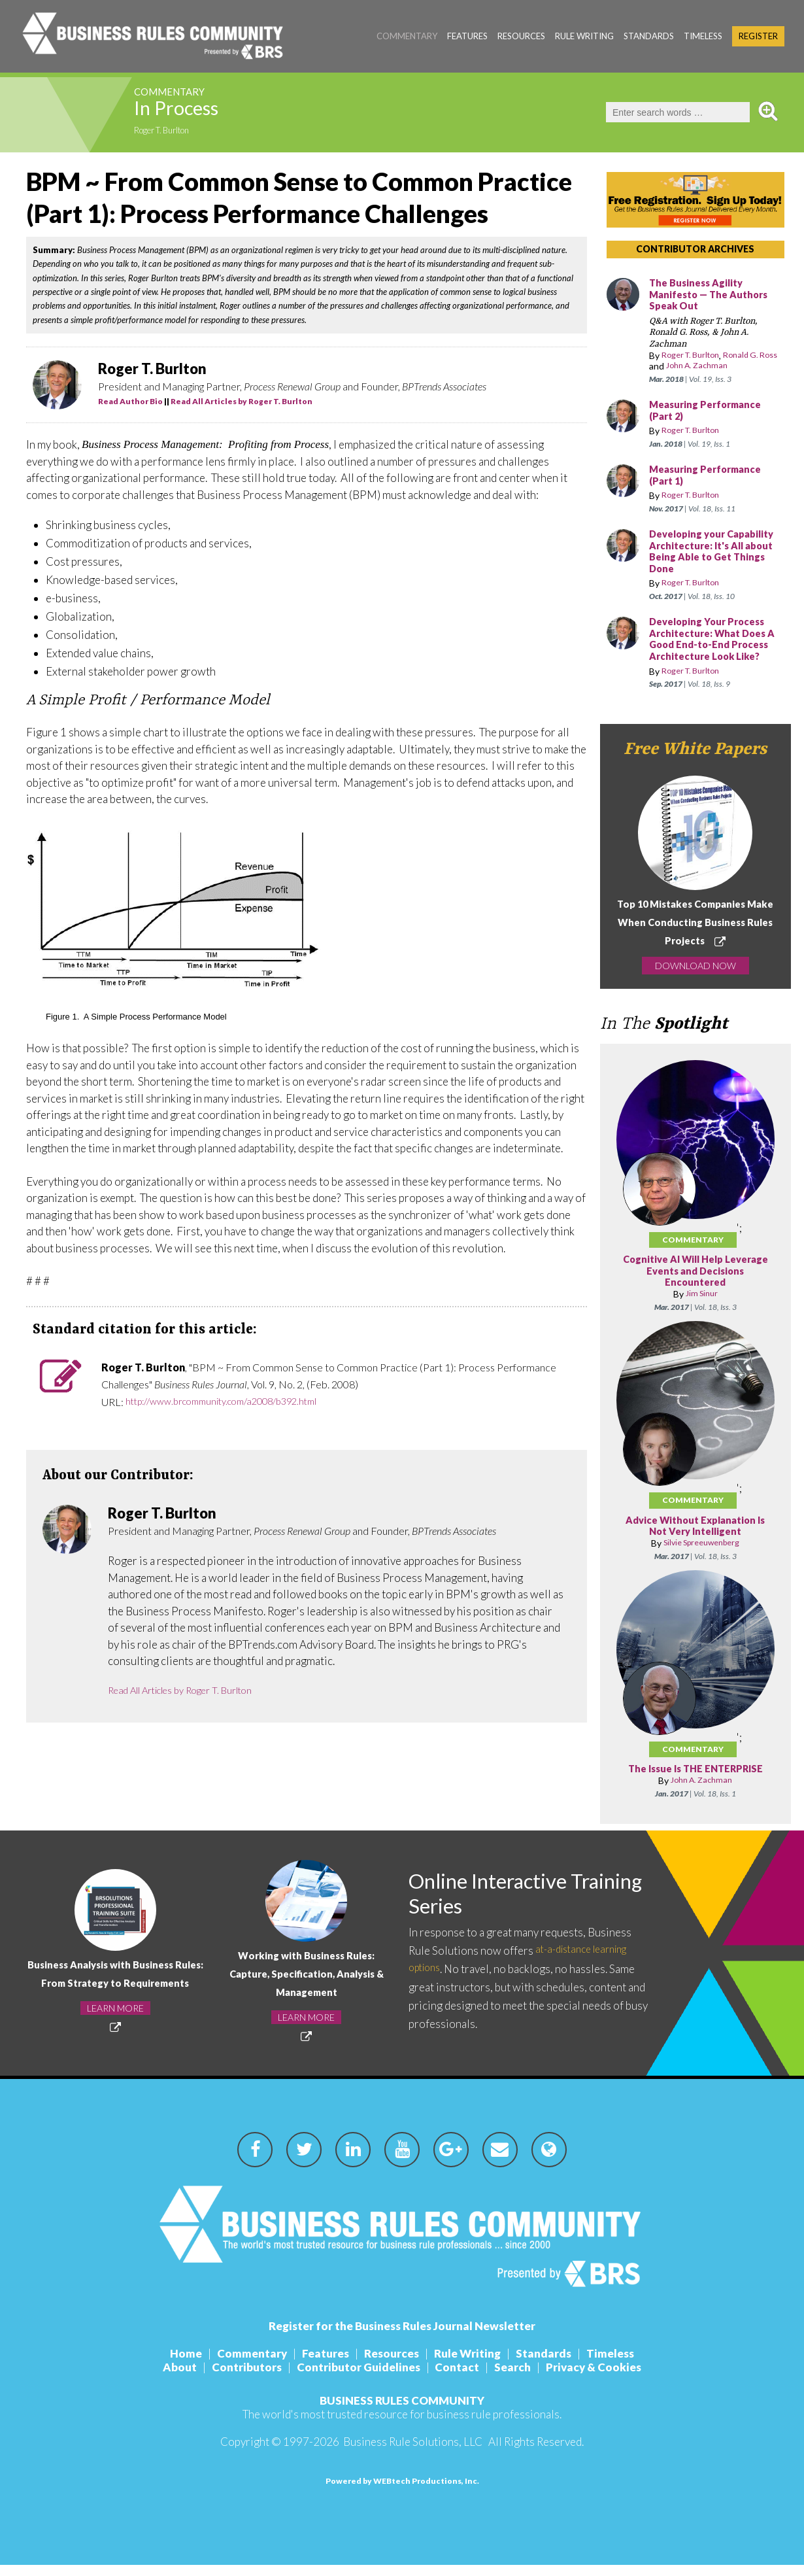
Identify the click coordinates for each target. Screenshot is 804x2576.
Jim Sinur (702, 1305)
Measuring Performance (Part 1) (710, 476)
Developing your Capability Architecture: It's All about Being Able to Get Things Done (710, 551)
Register (758, 36)
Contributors (239, 2378)
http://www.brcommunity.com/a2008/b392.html (233, 1402)
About (167, 2378)
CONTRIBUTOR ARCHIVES (695, 248)
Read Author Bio (130, 401)
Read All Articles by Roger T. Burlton (241, 401)
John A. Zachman (723, 365)
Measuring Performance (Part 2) (710, 411)
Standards (649, 36)
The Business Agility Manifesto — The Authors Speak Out (713, 295)
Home (170, 2364)
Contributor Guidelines (356, 2378)
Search (521, 2378)
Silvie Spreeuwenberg (701, 1554)
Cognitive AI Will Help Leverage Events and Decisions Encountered (695, 1283)
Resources (521, 36)
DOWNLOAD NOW (695, 976)
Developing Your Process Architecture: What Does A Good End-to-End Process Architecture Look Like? (716, 645)
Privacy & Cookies (607, 2378)
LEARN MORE (115, 2028)
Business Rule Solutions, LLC (412, 2453)
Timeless (703, 36)
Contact (460, 2378)
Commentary (407, 36)
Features (467, 36)
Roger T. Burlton (169, 132)
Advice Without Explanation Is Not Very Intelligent (695, 1538)
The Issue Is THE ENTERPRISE (695, 1781)
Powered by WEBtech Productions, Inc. (402, 2492)
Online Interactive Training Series (499, 1906)
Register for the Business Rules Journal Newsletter (402, 2337)
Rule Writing (584, 36)
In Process (192, 112)
